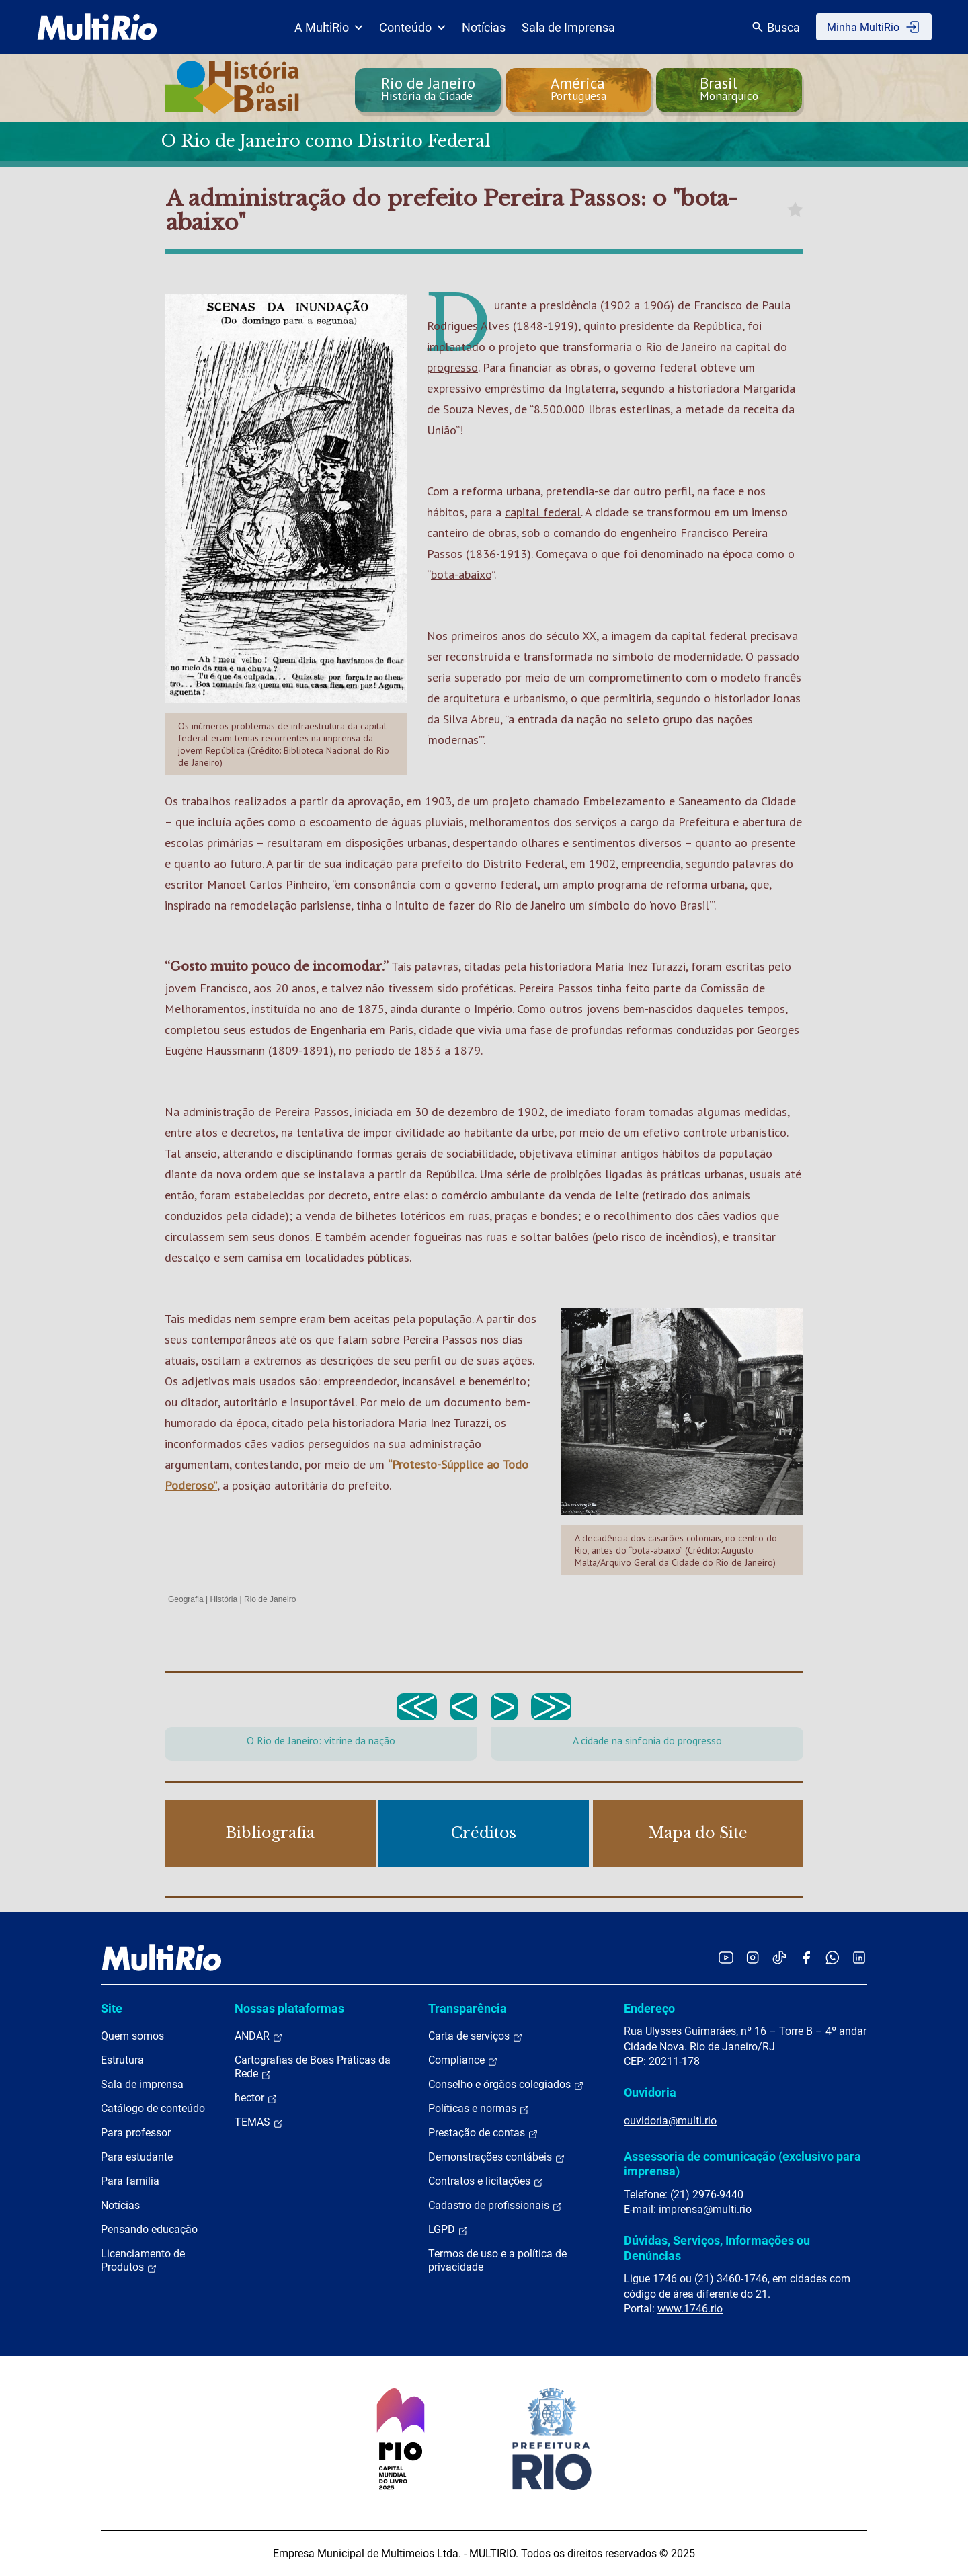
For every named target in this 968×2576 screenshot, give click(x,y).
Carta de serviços (475, 2036)
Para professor (136, 2132)
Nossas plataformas (289, 2008)
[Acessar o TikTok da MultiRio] (779, 1957)
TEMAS (259, 2122)
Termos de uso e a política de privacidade (497, 2260)
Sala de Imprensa (568, 27)
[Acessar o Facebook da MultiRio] (806, 1957)
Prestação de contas (483, 2133)
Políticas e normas (479, 2109)
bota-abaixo (461, 574)
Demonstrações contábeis (496, 2157)
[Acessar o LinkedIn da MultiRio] (859, 1957)
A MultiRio (328, 27)
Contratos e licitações (486, 2181)
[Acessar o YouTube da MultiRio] (726, 1957)
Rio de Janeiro (681, 346)
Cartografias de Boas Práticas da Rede (313, 2067)
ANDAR (259, 2036)
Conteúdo (412, 27)
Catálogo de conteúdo (153, 2108)
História (224, 1599)
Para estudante (137, 2156)
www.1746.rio (690, 2308)
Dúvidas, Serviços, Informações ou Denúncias (717, 2247)
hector (256, 2098)
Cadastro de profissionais (495, 2205)
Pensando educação (149, 2229)
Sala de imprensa (142, 2084)
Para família (130, 2181)
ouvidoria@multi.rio (670, 2120)
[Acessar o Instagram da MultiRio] (752, 1957)
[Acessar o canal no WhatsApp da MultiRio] (832, 1957)
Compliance (463, 2060)
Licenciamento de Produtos (143, 2260)
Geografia (186, 1599)
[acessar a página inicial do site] (97, 26)
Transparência (467, 2008)
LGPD (448, 2230)
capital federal (543, 512)
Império (493, 1008)
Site (111, 2008)
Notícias (484, 27)
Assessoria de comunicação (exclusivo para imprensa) (742, 2163)
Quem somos (132, 2035)
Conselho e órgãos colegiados (506, 2084)
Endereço (649, 2008)
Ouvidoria (650, 2092)
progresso (452, 367)
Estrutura (122, 2060)
